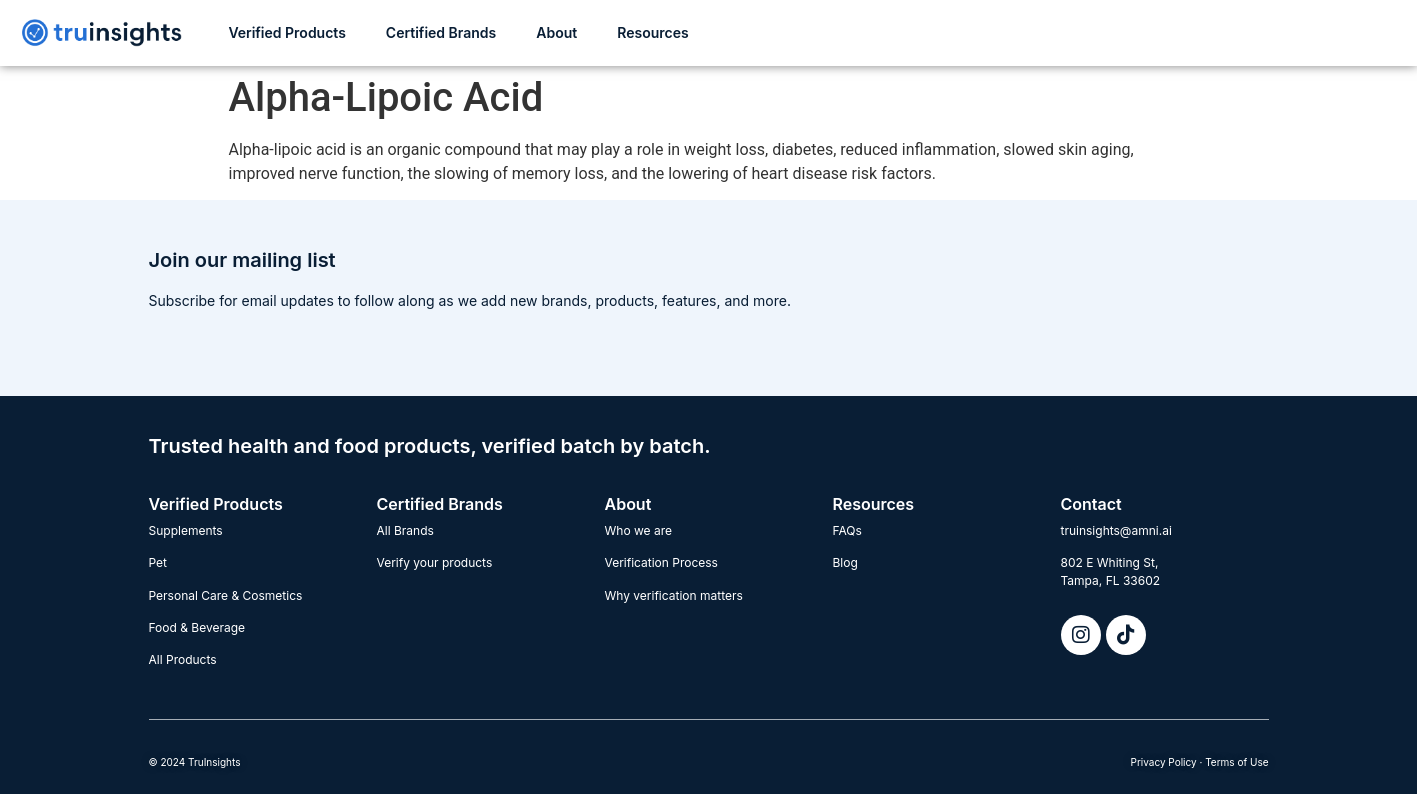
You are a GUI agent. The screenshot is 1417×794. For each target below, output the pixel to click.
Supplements (186, 530)
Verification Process (661, 562)
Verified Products (286, 32)
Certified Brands (441, 32)
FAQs (847, 530)
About (556, 32)
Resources (652, 32)
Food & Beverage (197, 627)
